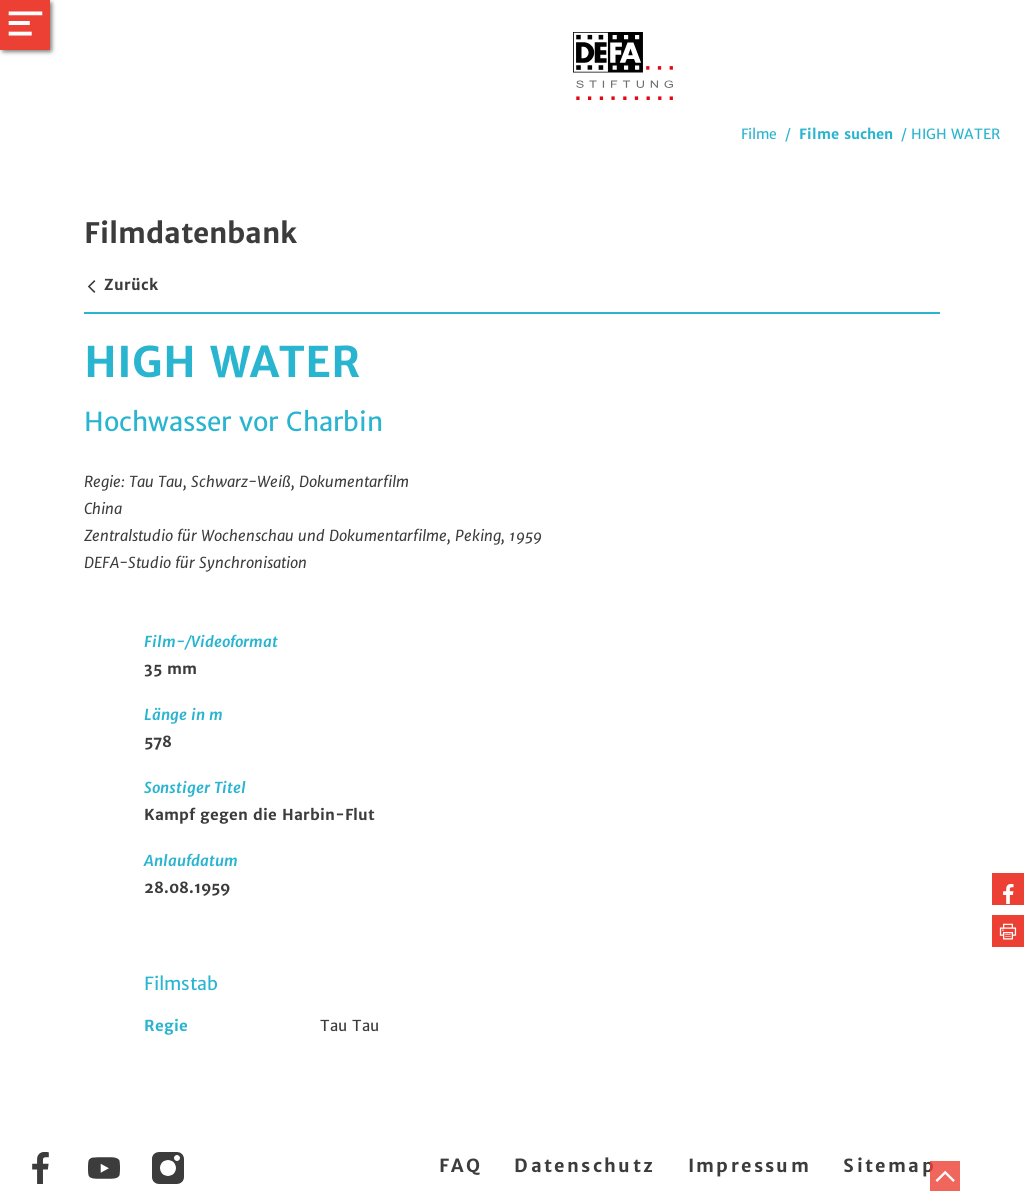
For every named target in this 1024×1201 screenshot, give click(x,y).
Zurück (121, 284)
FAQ (460, 1165)
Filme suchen (846, 134)
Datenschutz (584, 1165)
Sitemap (889, 1165)
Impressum (750, 1165)
